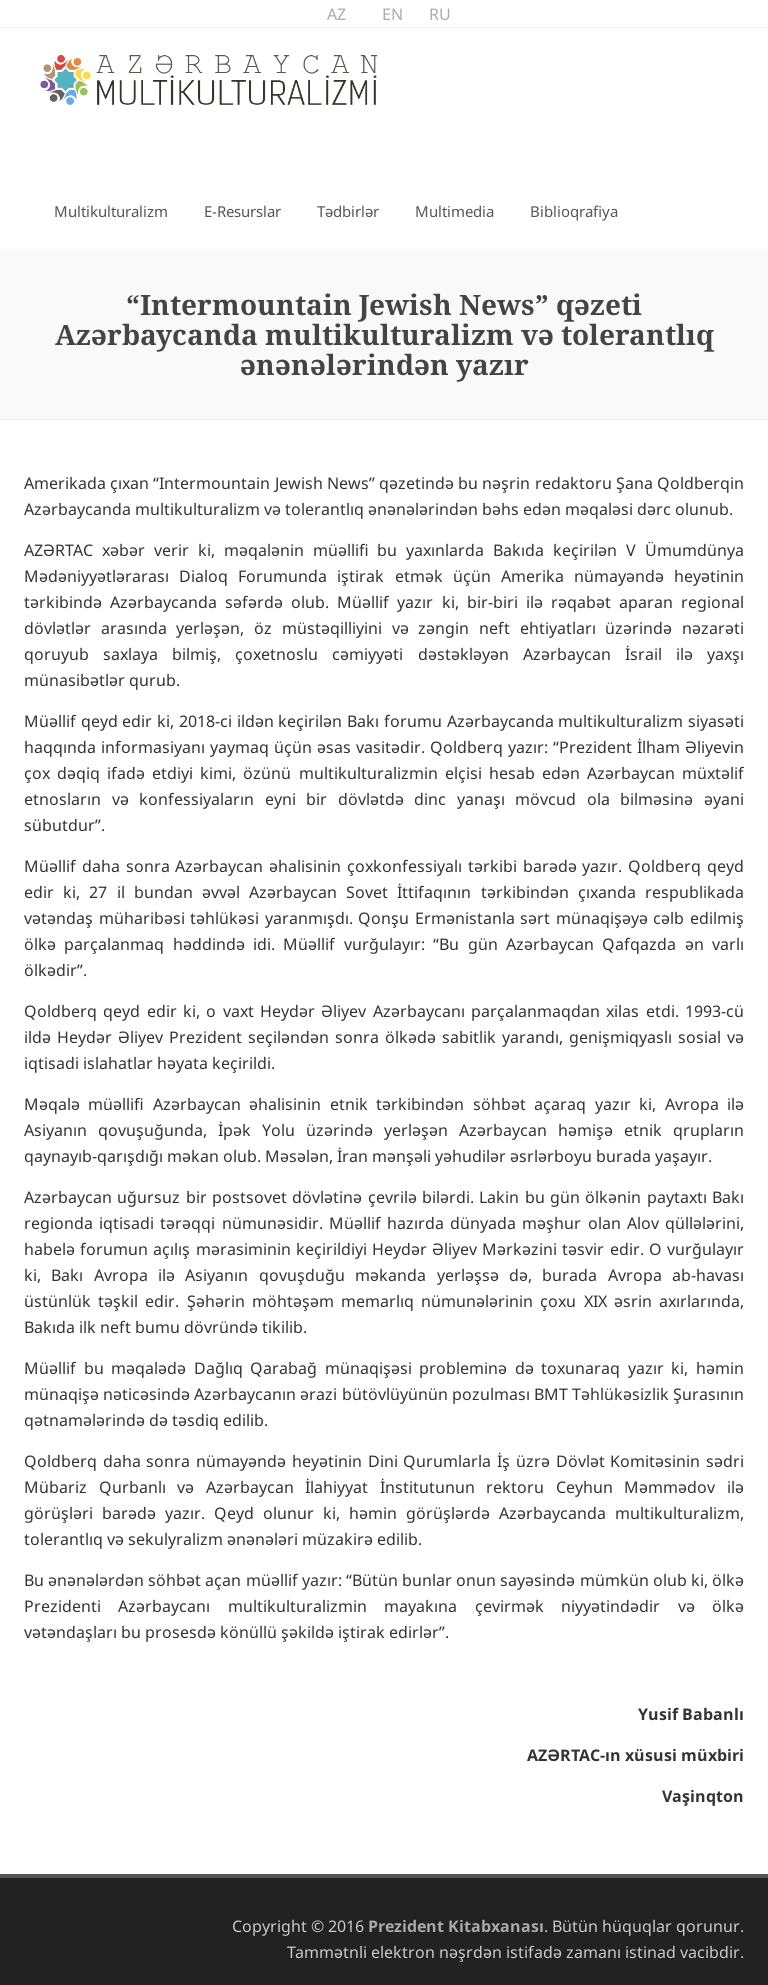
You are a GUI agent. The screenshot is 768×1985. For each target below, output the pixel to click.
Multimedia (454, 211)
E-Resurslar (242, 211)
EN (392, 14)
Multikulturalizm (111, 211)
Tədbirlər (348, 211)
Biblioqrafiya (574, 211)
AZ (336, 14)
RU (440, 14)
